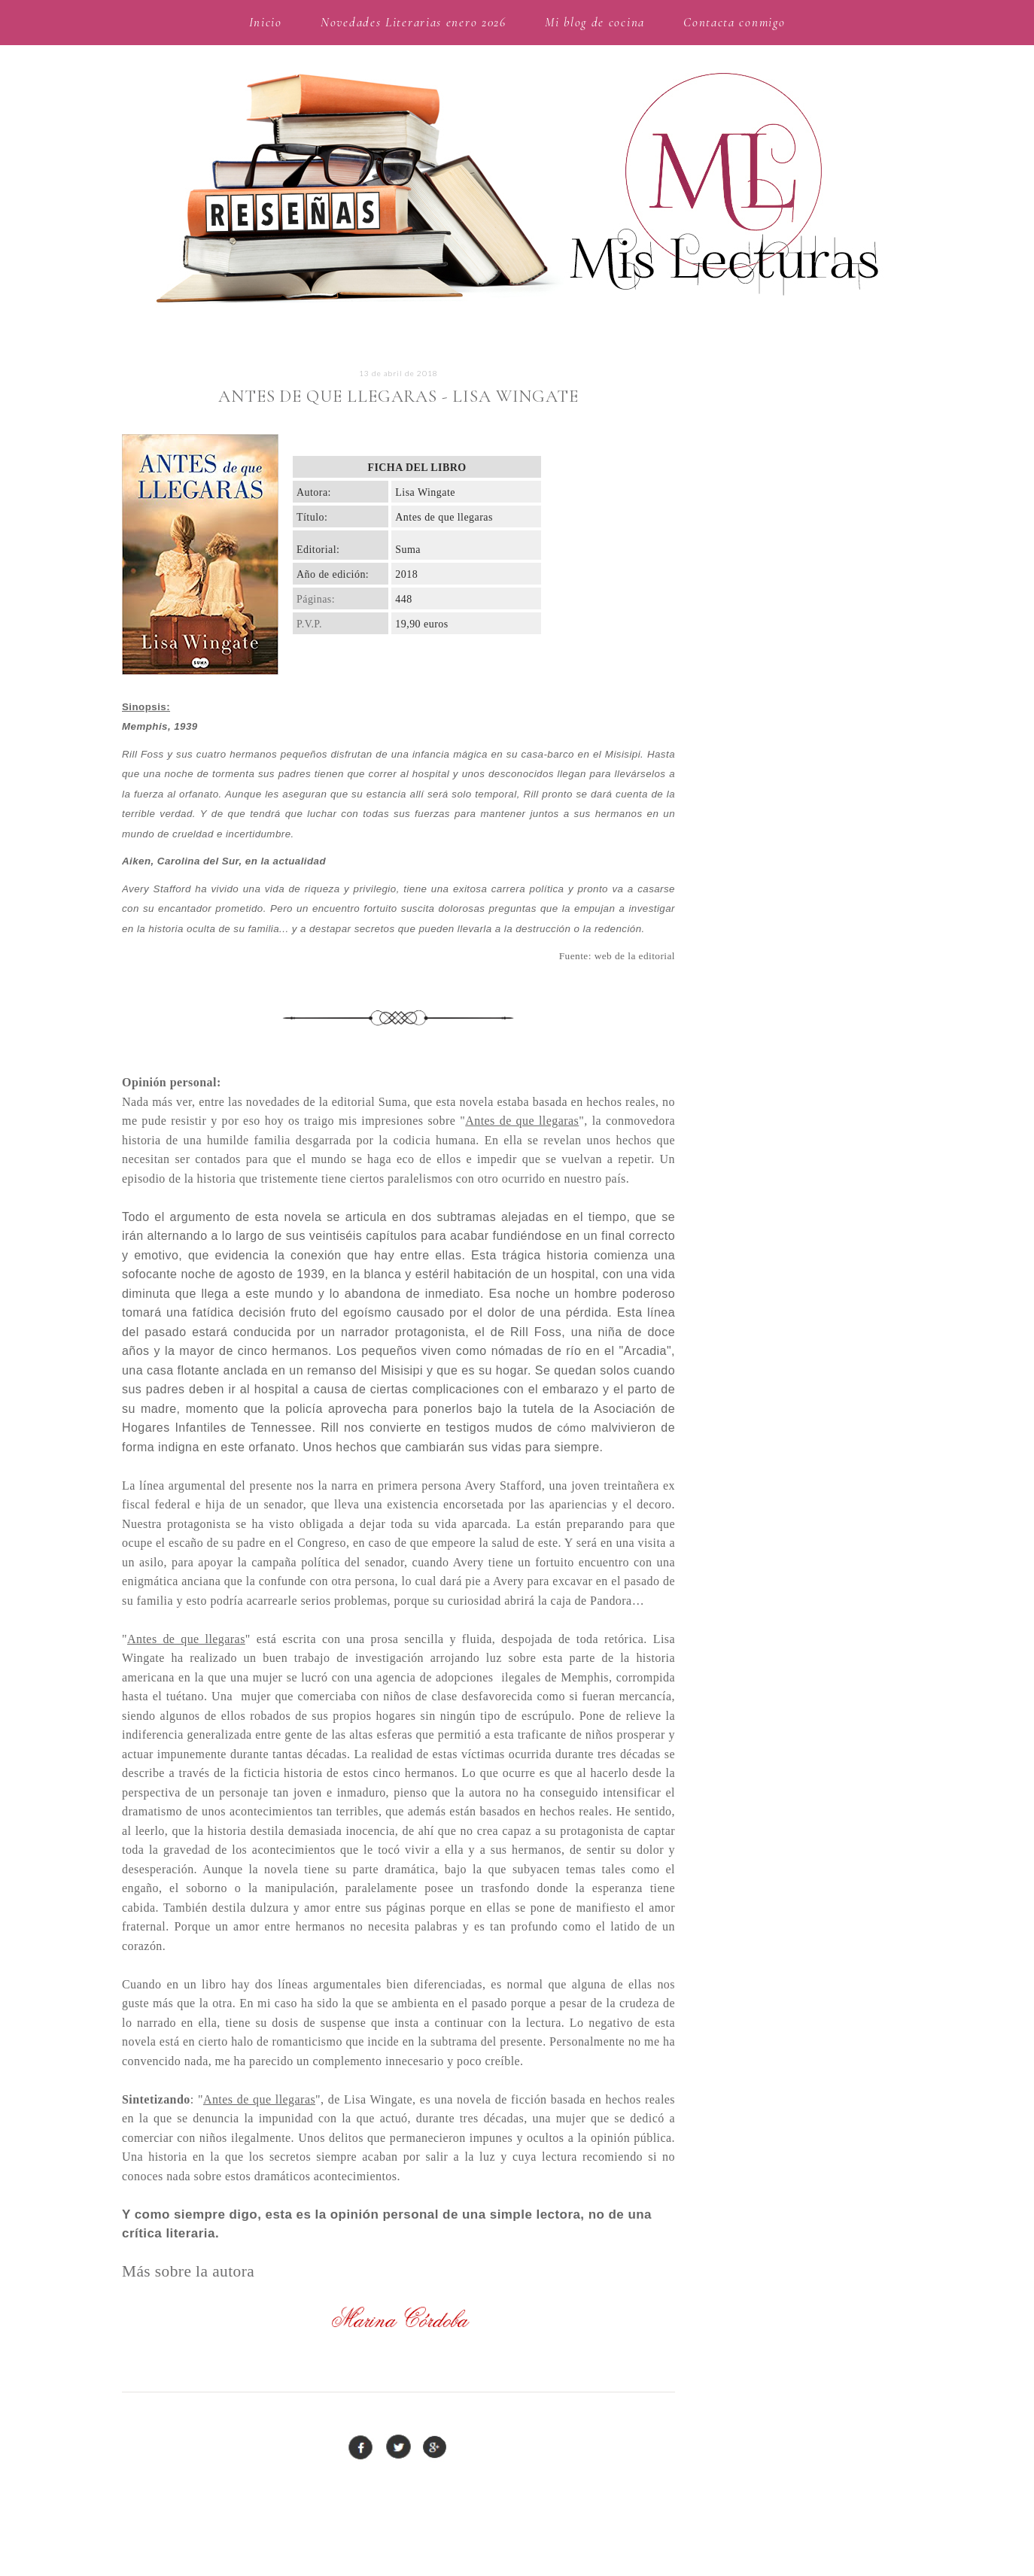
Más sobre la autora (188, 2271)
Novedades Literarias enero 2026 (413, 22)
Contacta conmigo (734, 22)
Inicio (265, 22)
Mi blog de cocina (595, 22)
